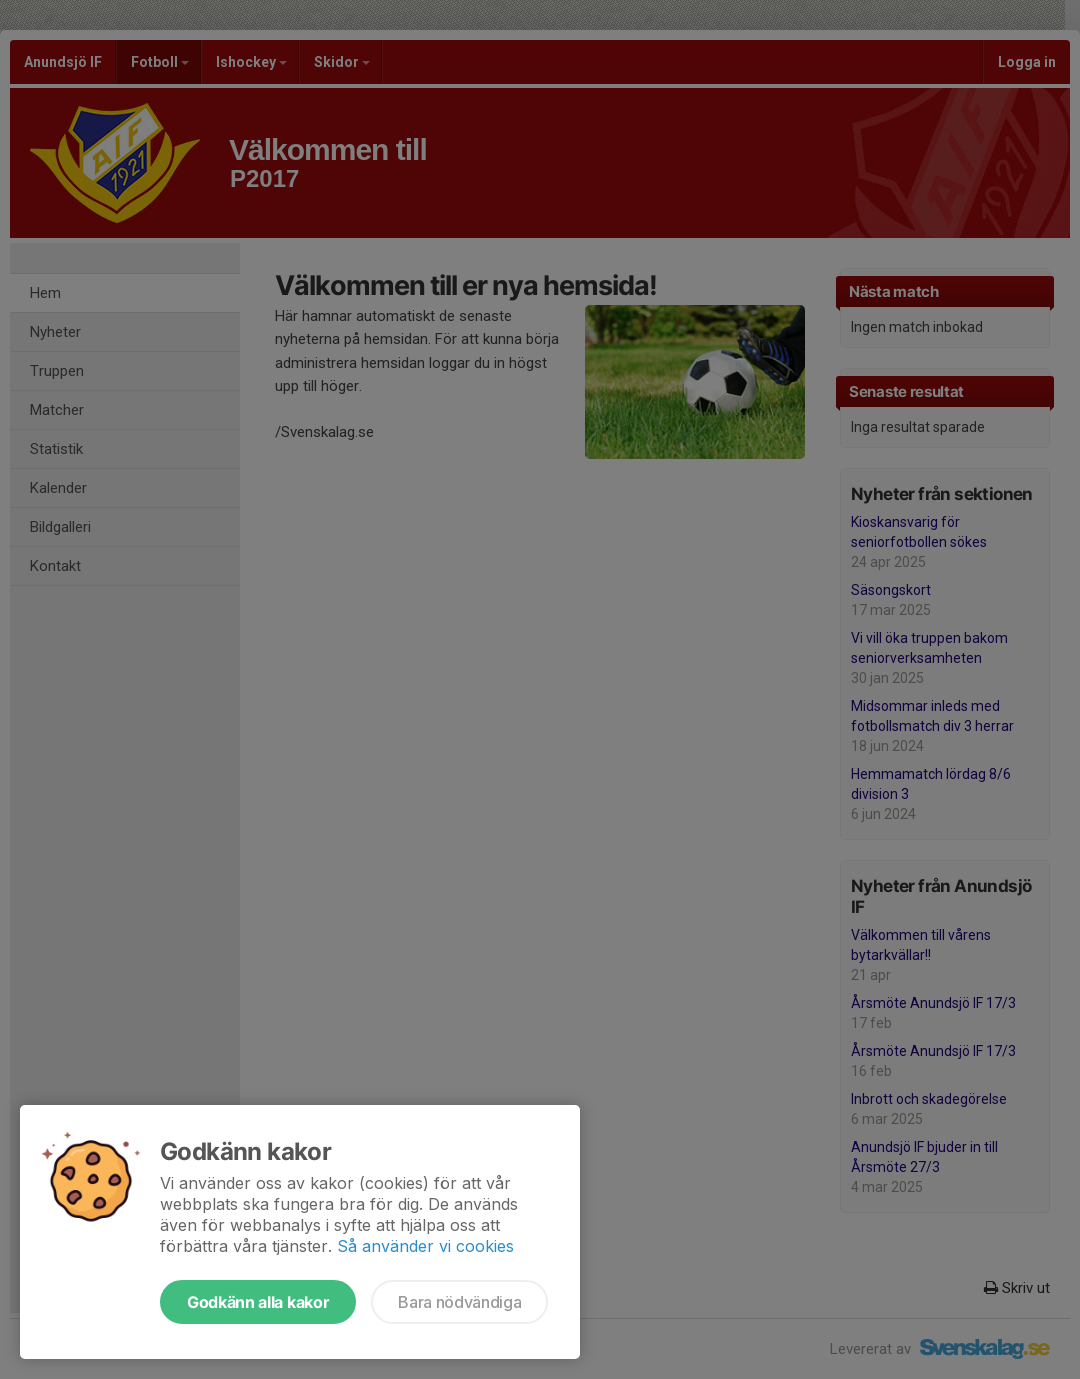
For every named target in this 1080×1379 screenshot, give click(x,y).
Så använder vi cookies (425, 1246)
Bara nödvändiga (459, 1302)
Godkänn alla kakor (258, 1302)
